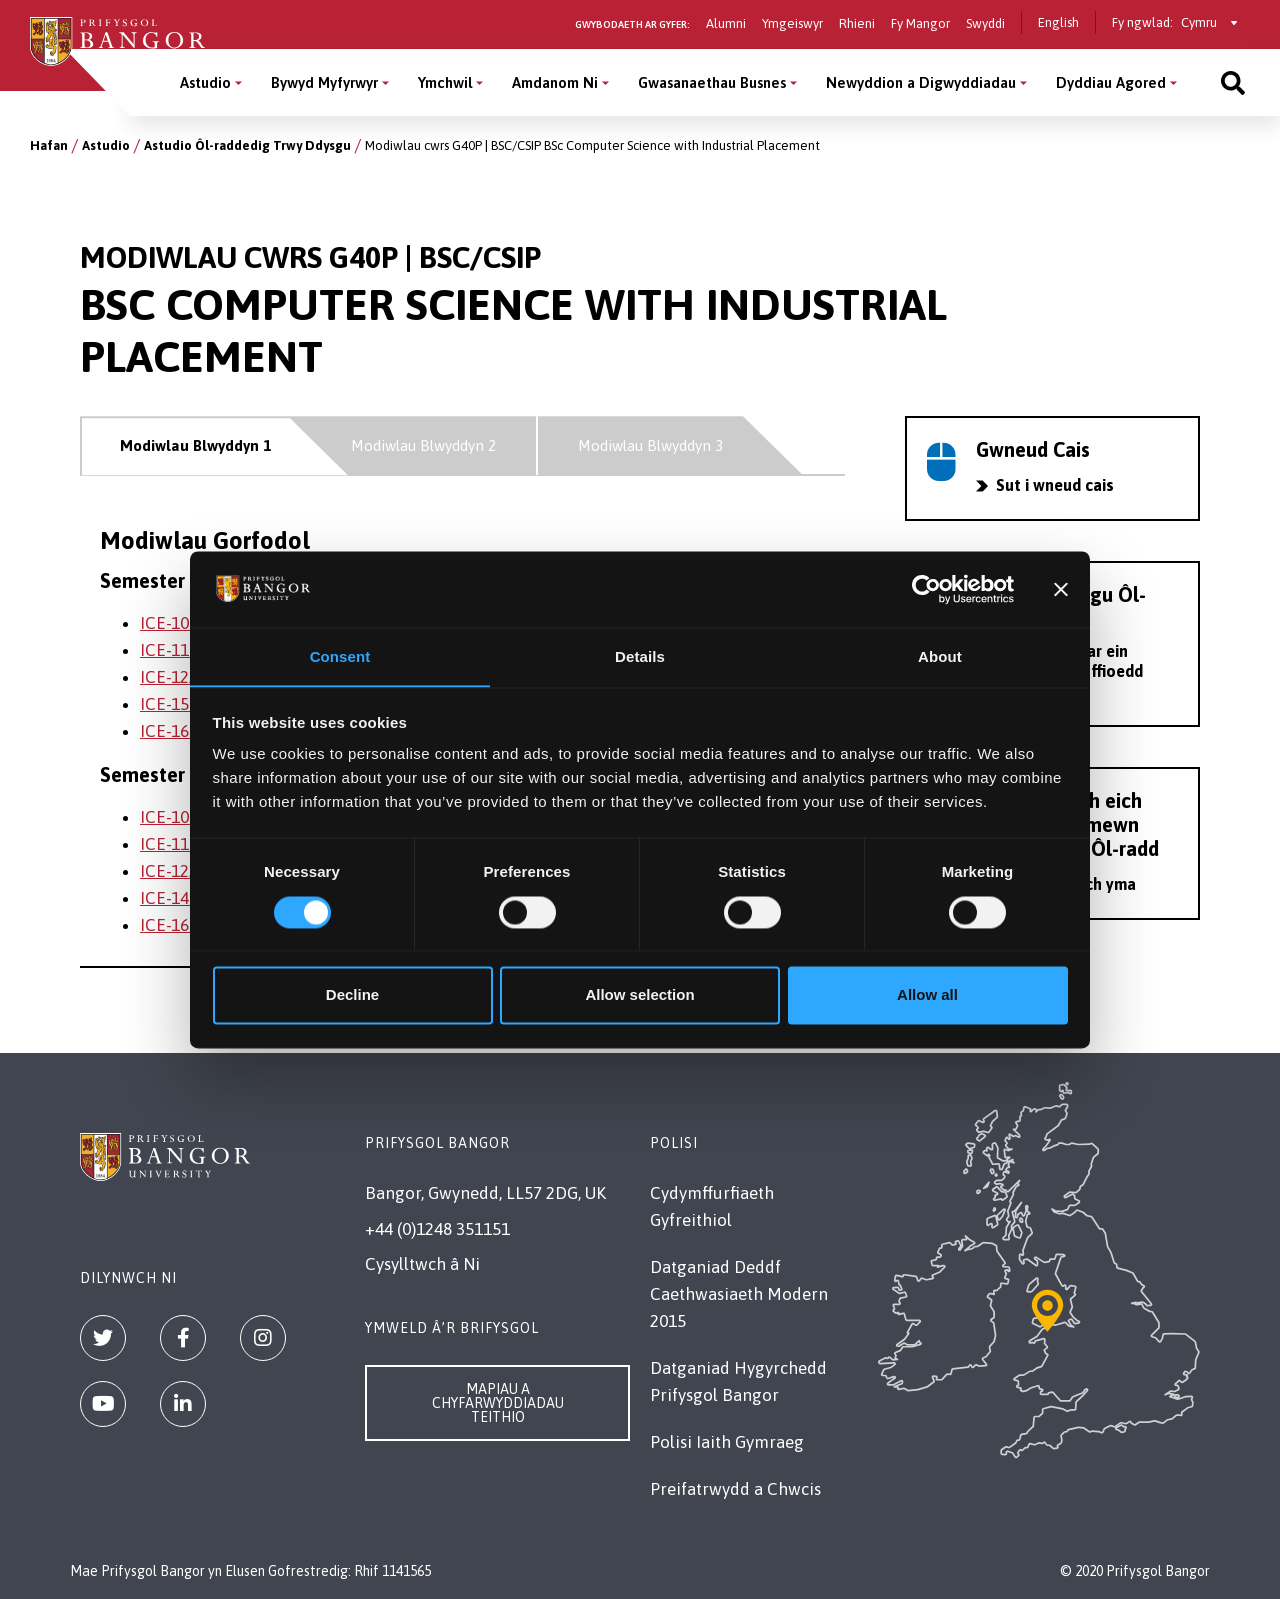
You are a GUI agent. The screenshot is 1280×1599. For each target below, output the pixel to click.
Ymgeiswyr (792, 23)
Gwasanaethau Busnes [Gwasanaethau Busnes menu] (712, 82)
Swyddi (985, 23)
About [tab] (940, 656)
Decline (352, 995)
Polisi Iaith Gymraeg (727, 1442)
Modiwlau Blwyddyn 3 (650, 445)
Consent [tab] (340, 656)
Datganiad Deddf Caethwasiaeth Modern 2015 (739, 1294)
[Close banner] (1061, 589)
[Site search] (1233, 82)
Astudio (106, 145)
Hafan (49, 145)
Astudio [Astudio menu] (205, 82)
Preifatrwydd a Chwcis (735, 1489)
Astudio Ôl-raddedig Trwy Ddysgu (247, 145)
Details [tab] (640, 656)
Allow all (927, 995)
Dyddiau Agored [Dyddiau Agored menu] (1111, 82)
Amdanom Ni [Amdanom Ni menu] (555, 82)
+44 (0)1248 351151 (437, 1229)
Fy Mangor (920, 23)
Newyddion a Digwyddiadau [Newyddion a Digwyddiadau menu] (921, 82)
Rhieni (857, 23)
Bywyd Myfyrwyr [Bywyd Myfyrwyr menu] (324, 82)
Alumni (726, 23)
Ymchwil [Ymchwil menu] (445, 82)
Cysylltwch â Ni (422, 1264)
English (1058, 22)
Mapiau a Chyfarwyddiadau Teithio (498, 1403)
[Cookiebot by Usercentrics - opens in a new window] (926, 589)
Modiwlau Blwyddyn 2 (423, 445)
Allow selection (639, 995)
